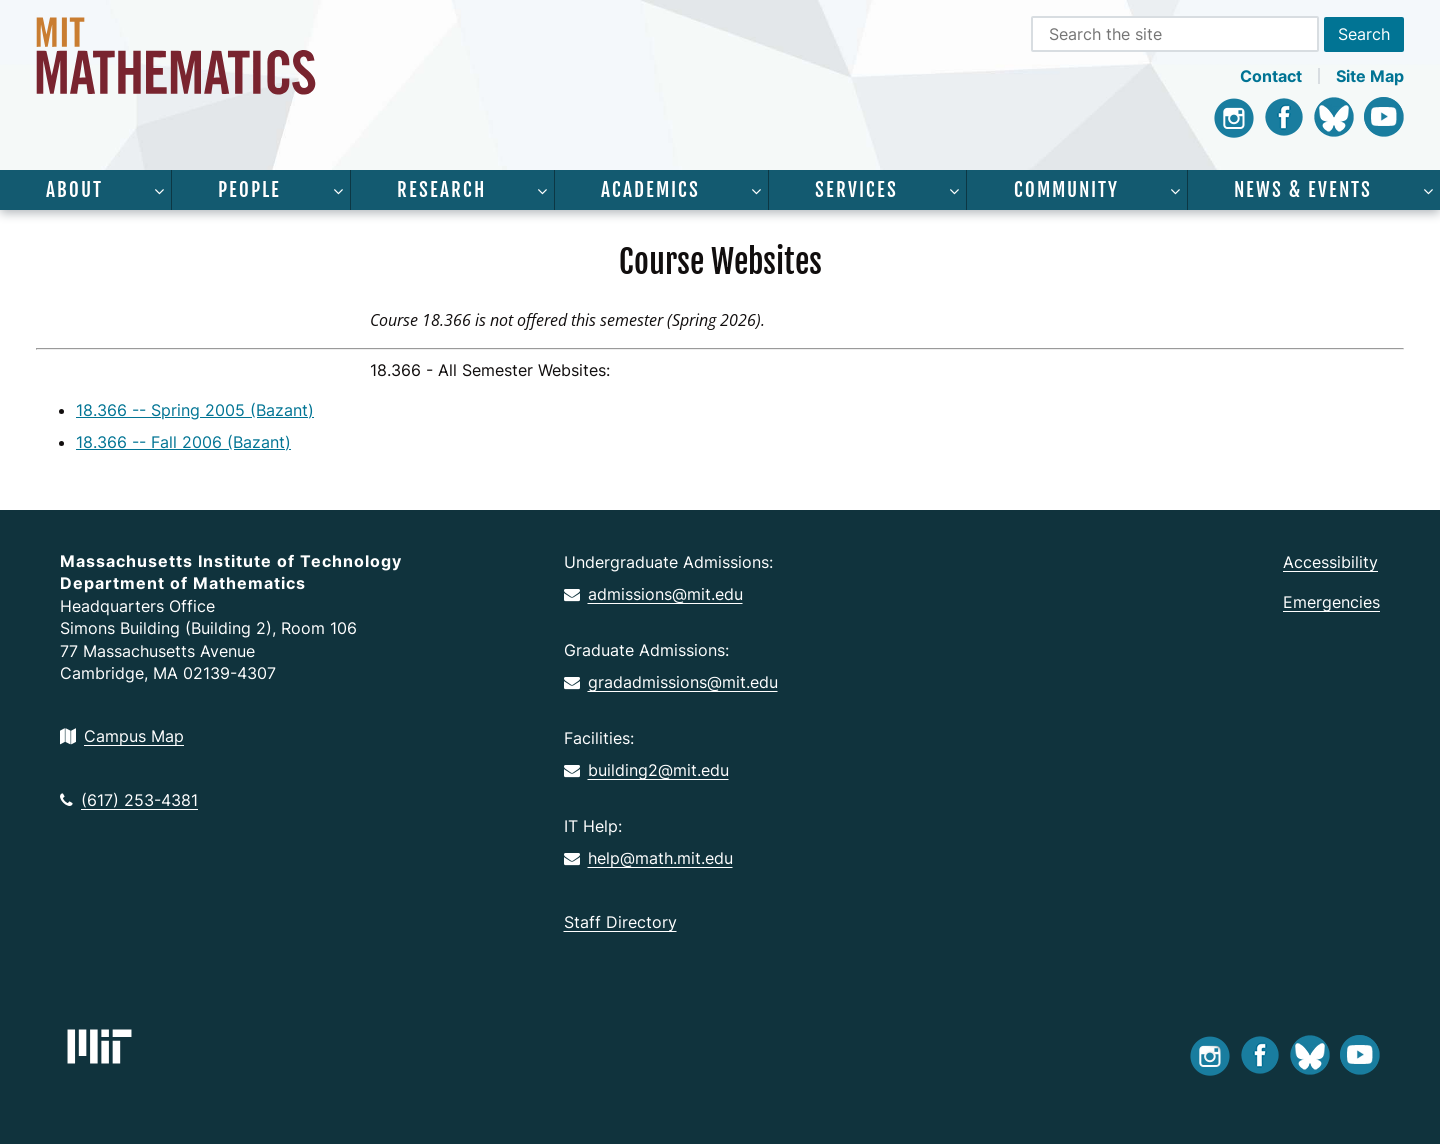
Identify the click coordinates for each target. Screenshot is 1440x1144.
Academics (650, 190)
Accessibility (1330, 562)
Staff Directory (620, 922)
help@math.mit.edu (648, 858)
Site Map (1370, 76)
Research (441, 190)
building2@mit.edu (646, 770)
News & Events (1303, 190)
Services (856, 190)
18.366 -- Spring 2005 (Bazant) (195, 410)
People (249, 190)
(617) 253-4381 (129, 800)
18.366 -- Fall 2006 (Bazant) (183, 442)
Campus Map (122, 736)
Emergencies (1331, 602)
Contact (1271, 76)
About (74, 190)
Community (1066, 190)
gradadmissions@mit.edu (671, 682)
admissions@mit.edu (653, 594)
